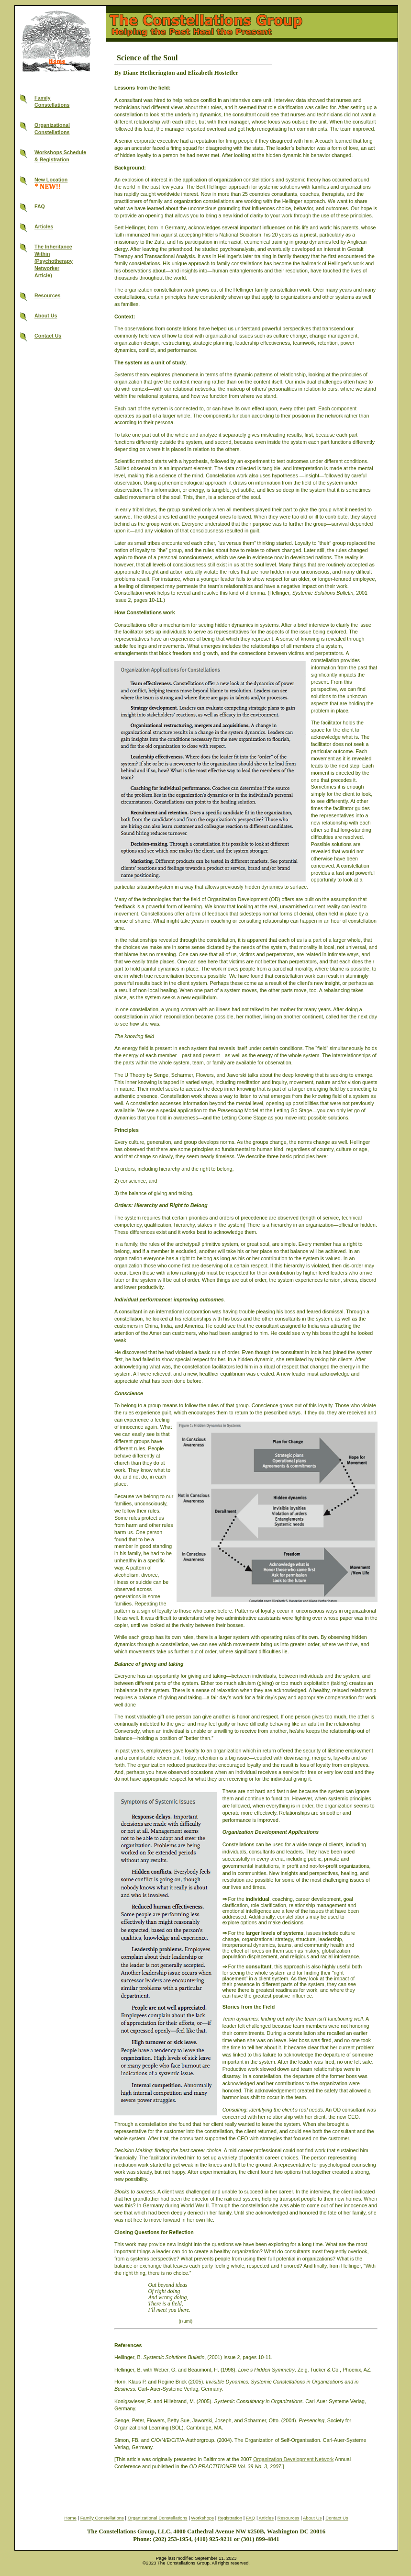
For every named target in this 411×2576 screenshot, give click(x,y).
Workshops (202, 2517)
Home (70, 2517)
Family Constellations (102, 2517)
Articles (43, 226)
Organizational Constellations (158, 2517)
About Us (45, 315)
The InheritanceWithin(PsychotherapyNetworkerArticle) (53, 261)
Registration (230, 2517)
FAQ (39, 206)
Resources (47, 295)
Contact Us (47, 336)
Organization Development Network (293, 2459)
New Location (50, 179)
